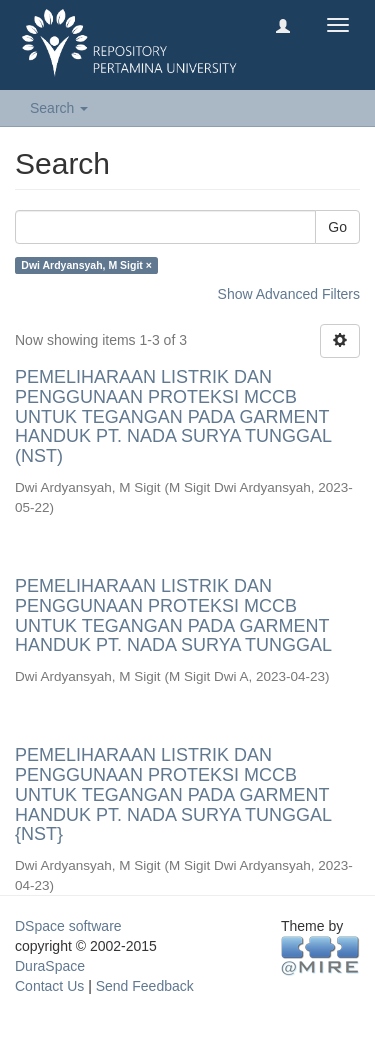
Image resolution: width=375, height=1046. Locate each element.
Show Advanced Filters (289, 294)
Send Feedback (145, 986)
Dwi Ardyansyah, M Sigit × (86, 265)
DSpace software (68, 926)
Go (337, 227)
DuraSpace (50, 966)
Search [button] (59, 108)
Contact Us (49, 986)
